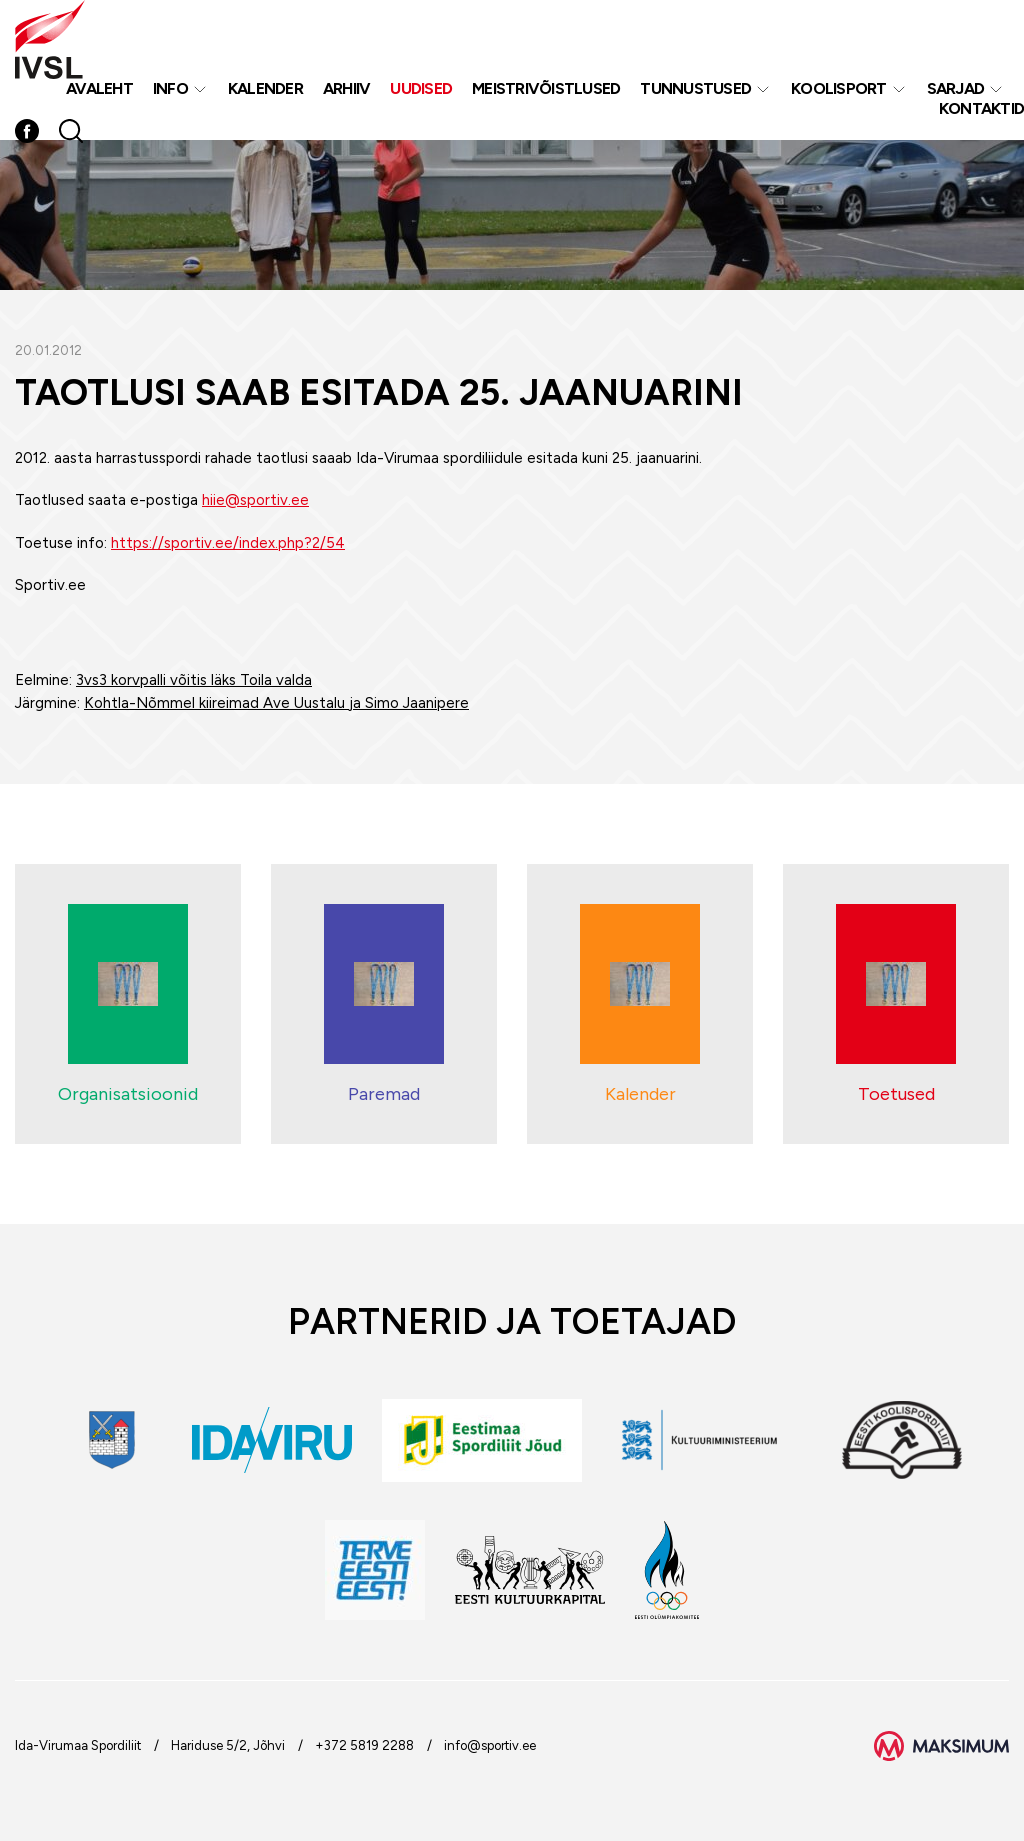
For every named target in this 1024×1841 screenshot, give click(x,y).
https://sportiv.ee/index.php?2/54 (228, 543)
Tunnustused (695, 88)
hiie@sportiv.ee (255, 500)
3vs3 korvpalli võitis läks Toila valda (194, 680)
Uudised (421, 88)
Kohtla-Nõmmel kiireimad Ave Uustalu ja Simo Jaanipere (276, 703)
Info (170, 88)
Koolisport (839, 88)
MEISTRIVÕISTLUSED (546, 88)
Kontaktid (981, 108)
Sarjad (956, 88)
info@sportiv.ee (490, 1745)
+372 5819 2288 (364, 1745)
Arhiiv (347, 88)
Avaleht (99, 88)
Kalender (265, 88)
